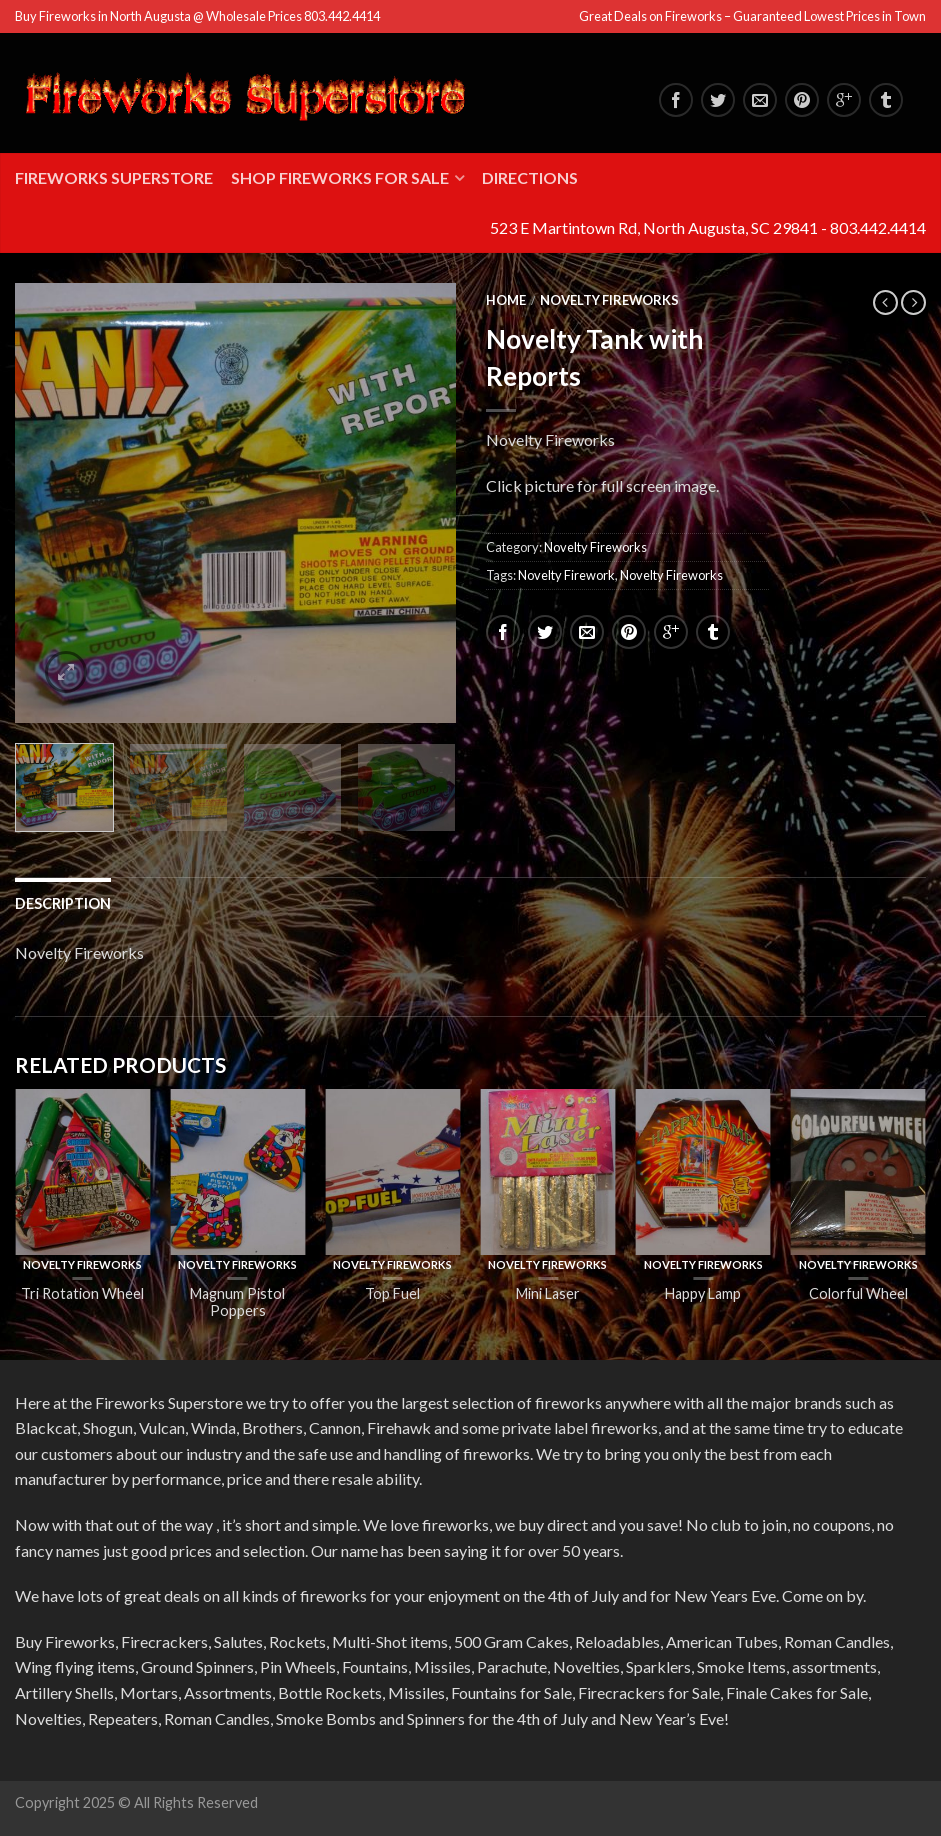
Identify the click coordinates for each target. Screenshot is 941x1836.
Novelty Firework (566, 575)
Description (63, 903)
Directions (530, 177)
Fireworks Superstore (114, 177)
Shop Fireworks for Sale (340, 177)
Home (506, 300)
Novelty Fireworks (609, 300)
